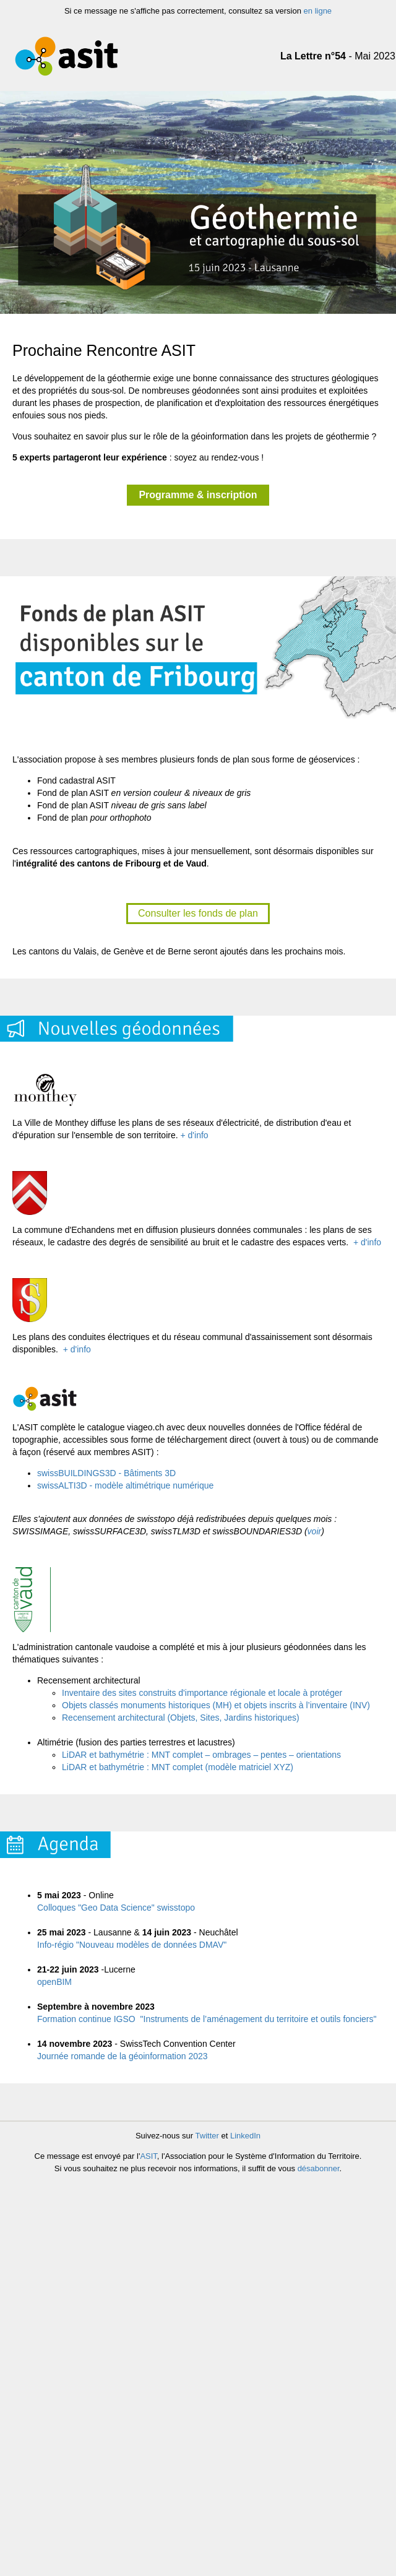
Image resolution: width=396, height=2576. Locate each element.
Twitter (207, 2135)
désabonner (319, 2168)
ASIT (148, 2156)
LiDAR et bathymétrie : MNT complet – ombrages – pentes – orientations (201, 1755)
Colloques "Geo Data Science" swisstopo (116, 1908)
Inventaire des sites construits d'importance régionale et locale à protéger (202, 1693)
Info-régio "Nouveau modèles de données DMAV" (131, 1945)
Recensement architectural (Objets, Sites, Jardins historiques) (180, 1717)
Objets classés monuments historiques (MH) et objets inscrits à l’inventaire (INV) (216, 1705)
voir (315, 1531)
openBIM (54, 1982)
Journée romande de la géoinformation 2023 (122, 2056)
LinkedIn (245, 2135)
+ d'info (195, 1135)
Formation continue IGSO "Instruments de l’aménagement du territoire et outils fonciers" (206, 2019)
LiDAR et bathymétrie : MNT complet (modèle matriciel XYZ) (177, 1767)
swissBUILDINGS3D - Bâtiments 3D (106, 1473)
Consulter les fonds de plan (198, 913)
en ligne (318, 10)
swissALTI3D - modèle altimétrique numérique (125, 1485)
